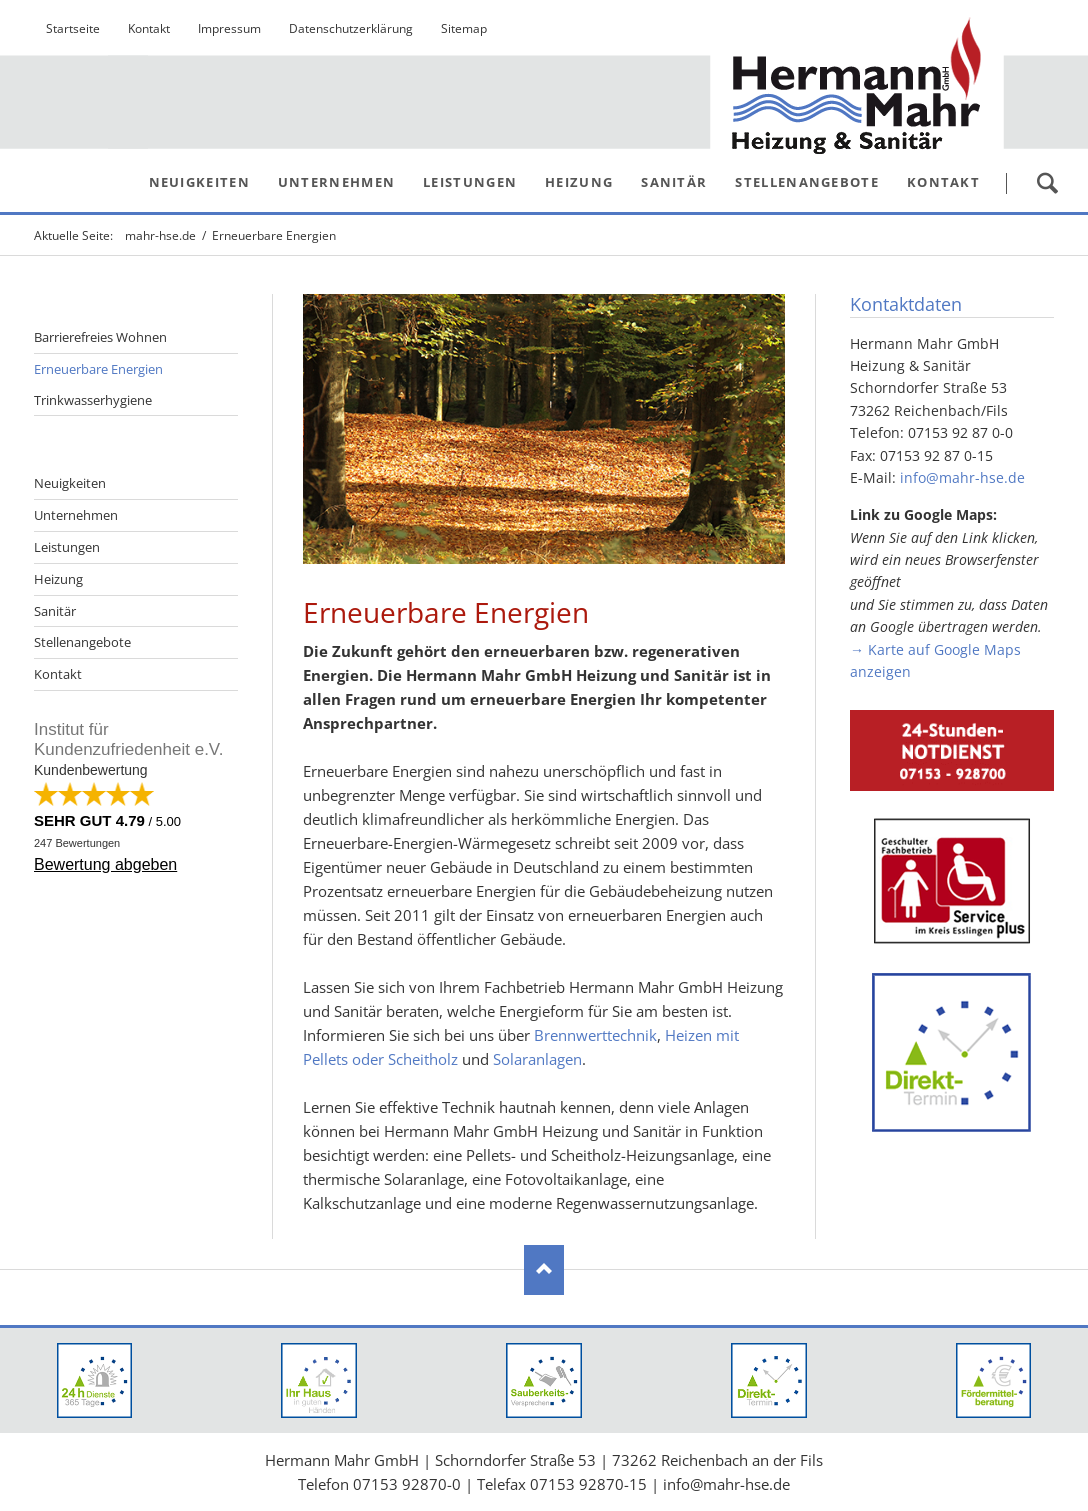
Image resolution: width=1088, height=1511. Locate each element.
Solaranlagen (537, 1059)
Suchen (1047, 183)
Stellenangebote (82, 642)
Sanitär (55, 611)
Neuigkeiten (70, 483)
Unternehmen (76, 515)
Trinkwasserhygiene (93, 400)
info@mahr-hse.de (962, 477)
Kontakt (58, 674)
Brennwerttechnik (595, 1035)
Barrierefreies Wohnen (100, 337)
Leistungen (67, 547)
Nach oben (544, 1270)
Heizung (58, 579)
